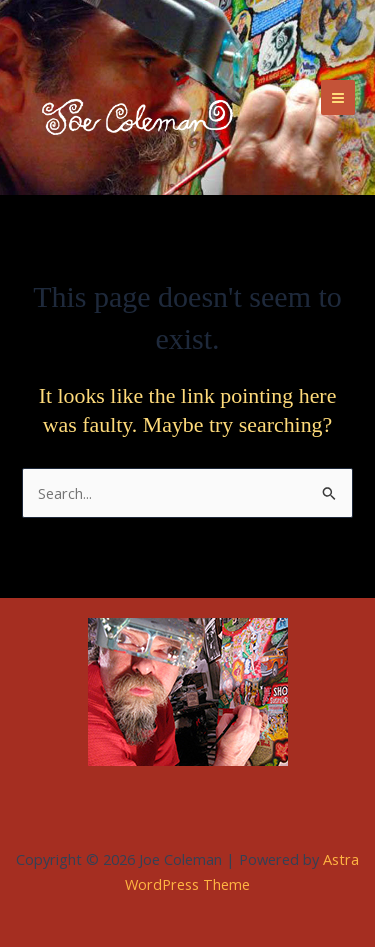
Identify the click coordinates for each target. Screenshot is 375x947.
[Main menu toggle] (338, 97)
